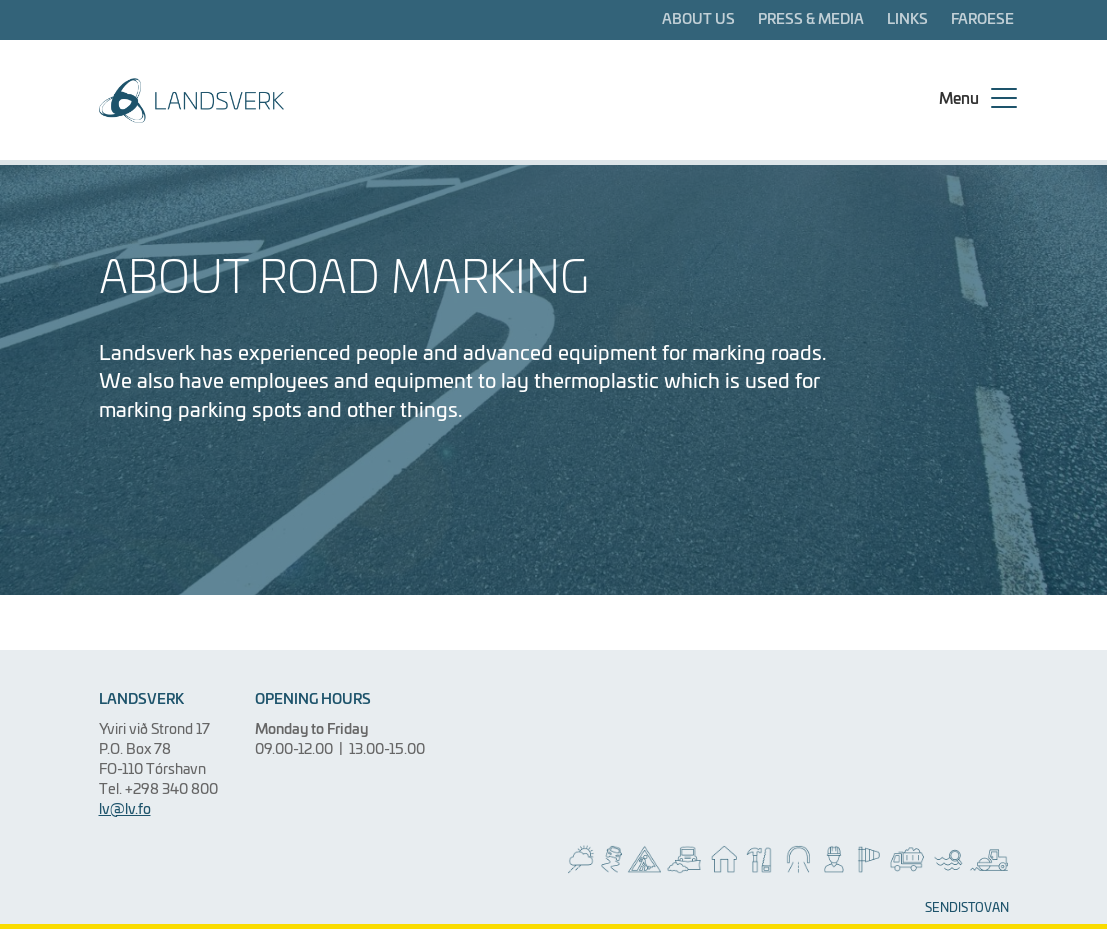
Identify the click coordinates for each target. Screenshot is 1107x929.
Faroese (982, 20)
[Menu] (976, 100)
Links (907, 20)
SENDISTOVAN (967, 909)
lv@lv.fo (125, 810)
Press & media (811, 20)
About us (698, 20)
